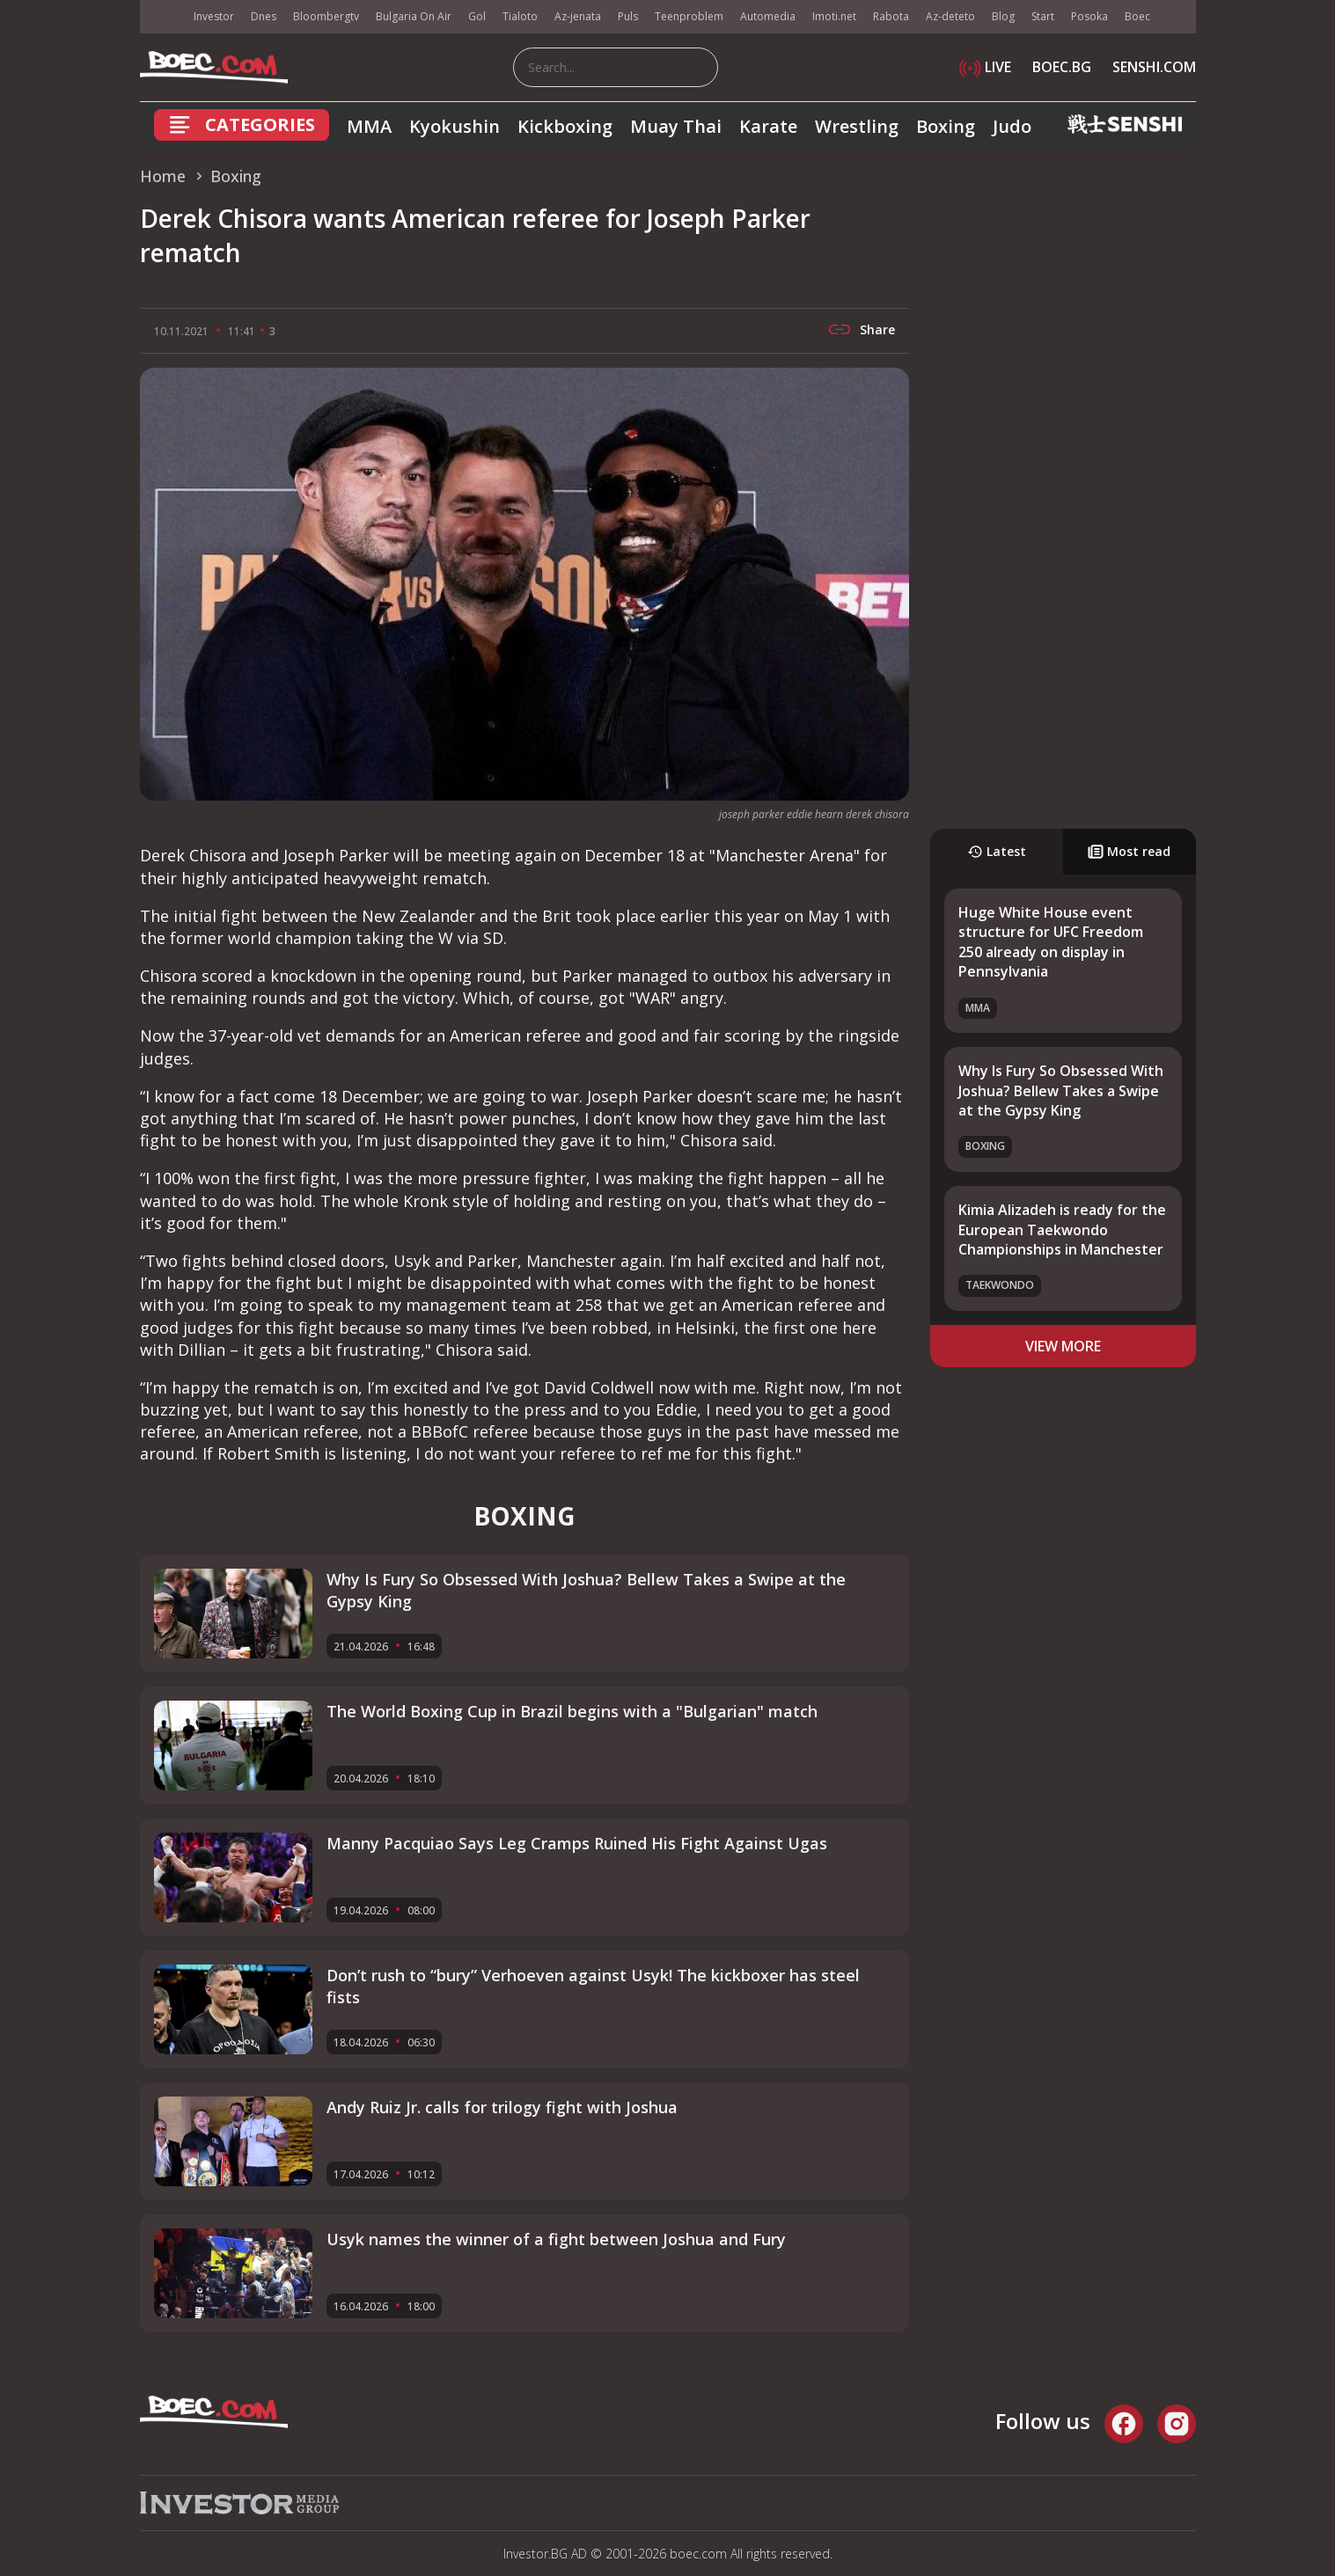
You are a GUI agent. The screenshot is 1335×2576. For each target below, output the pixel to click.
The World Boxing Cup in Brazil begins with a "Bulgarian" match (572, 1711)
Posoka (1089, 16)
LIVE (985, 67)
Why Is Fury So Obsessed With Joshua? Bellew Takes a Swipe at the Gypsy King (1060, 1090)
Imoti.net (834, 16)
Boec (1137, 16)
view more (1063, 1346)
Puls (628, 16)
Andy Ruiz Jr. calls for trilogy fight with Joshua (502, 2107)
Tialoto (520, 16)
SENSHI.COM (1154, 67)
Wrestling (857, 126)
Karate (768, 126)
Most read (1129, 851)
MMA (369, 126)
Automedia (768, 16)
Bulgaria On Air (413, 16)
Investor (214, 16)
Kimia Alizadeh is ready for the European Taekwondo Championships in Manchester (1062, 1229)
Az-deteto (950, 16)
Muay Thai (676, 126)
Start (1042, 16)
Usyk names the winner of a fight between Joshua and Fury (556, 2239)
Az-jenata (577, 16)
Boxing (945, 126)
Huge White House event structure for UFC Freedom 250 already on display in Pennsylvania (1050, 942)
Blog (1003, 16)
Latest (996, 851)
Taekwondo (999, 1284)
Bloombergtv (326, 16)
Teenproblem (689, 16)
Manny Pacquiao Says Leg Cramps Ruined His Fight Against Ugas (576, 1843)
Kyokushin (454, 126)
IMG (162, 17)
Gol (477, 16)
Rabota (891, 16)
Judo (1012, 126)
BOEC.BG (1061, 67)
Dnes (263, 16)
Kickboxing (564, 126)
